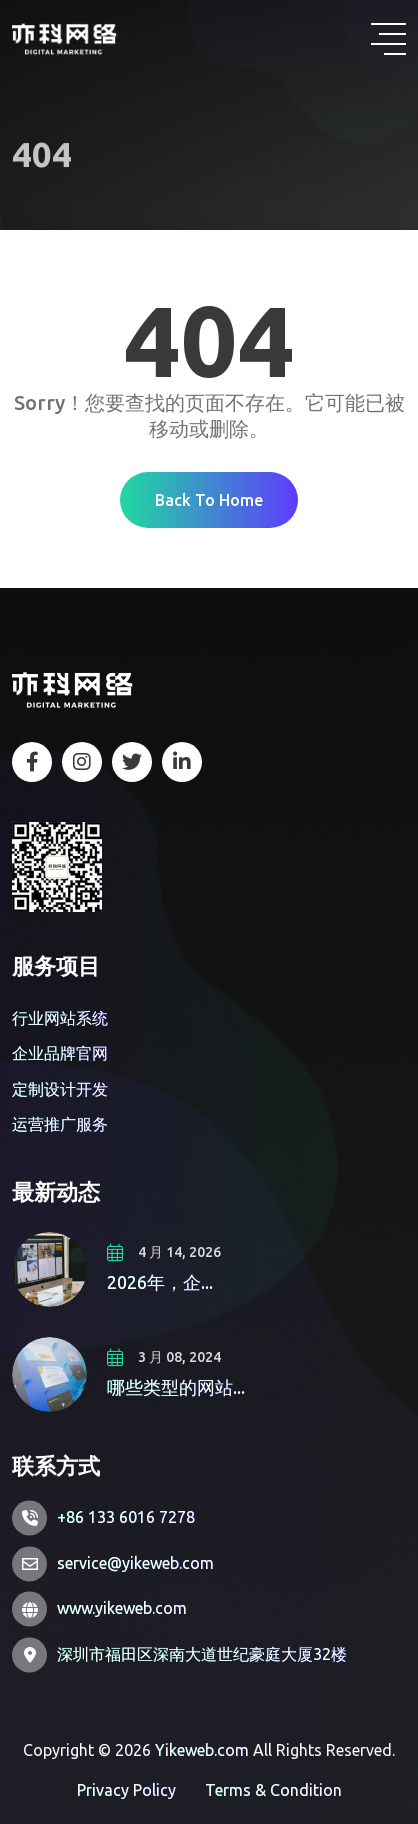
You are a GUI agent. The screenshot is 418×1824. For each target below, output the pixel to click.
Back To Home (209, 500)
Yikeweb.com (202, 1750)
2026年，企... (160, 1282)
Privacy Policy (126, 1790)
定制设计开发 (60, 1089)
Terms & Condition (273, 1790)
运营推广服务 (60, 1124)
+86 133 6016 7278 (126, 1517)
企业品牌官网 (60, 1053)
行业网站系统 (60, 1018)
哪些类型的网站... (176, 1387)
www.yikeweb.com (122, 1608)
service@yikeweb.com (135, 1563)
